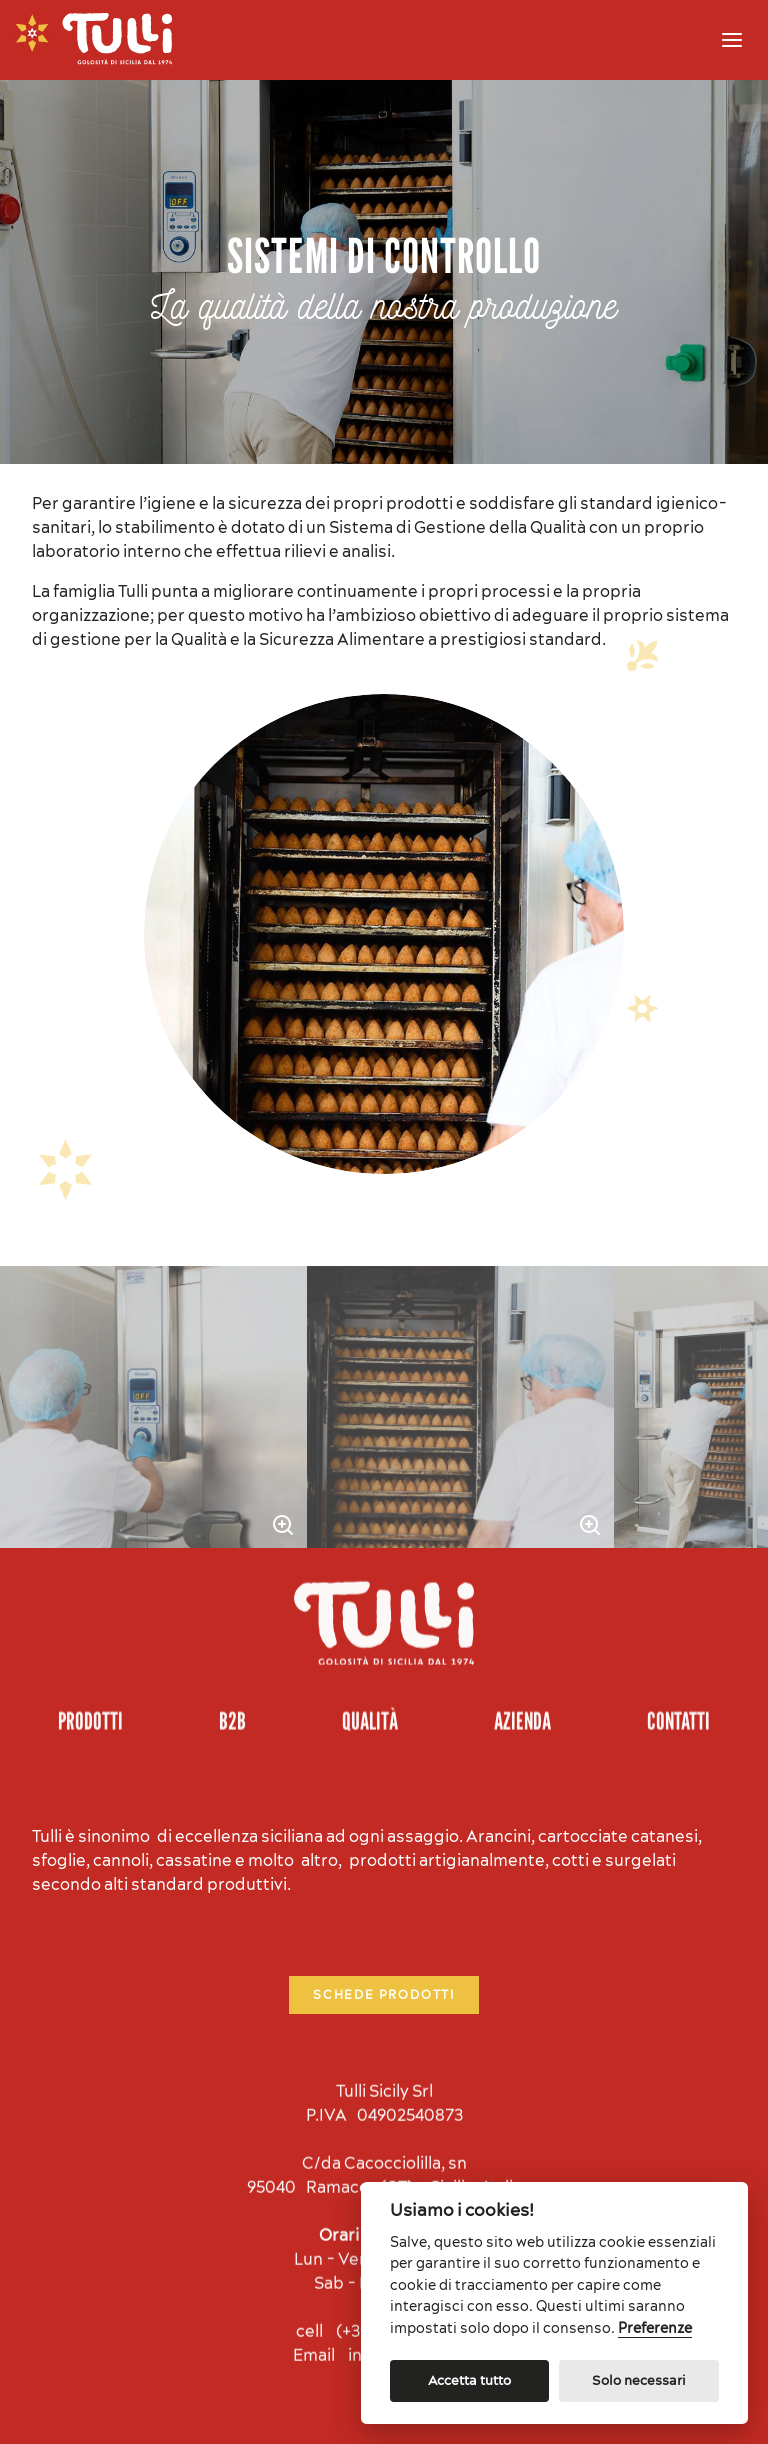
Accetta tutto (469, 2380)
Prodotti (90, 1620)
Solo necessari (639, 2380)
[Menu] (732, 40)
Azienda (522, 1620)
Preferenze (655, 2328)
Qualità (370, 1620)
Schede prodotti (384, 1888)
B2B (232, 1620)
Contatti (678, 1620)
